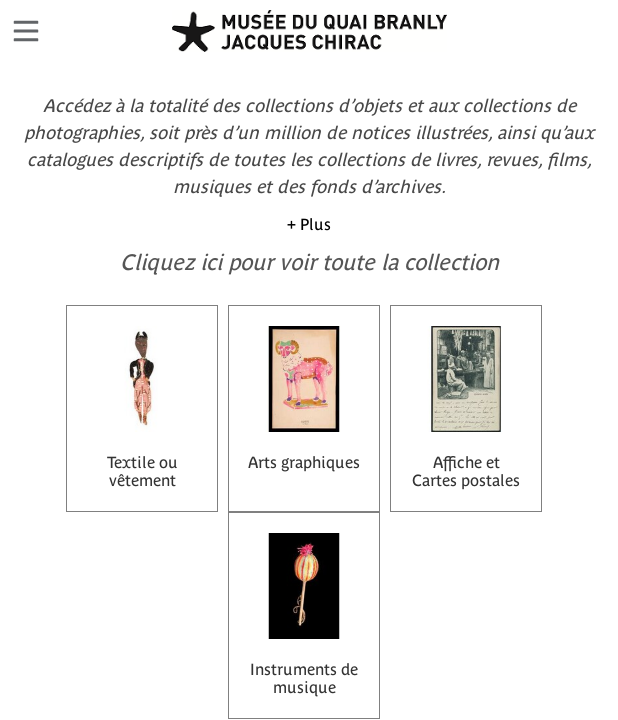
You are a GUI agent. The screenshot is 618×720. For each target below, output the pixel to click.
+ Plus (309, 224)
